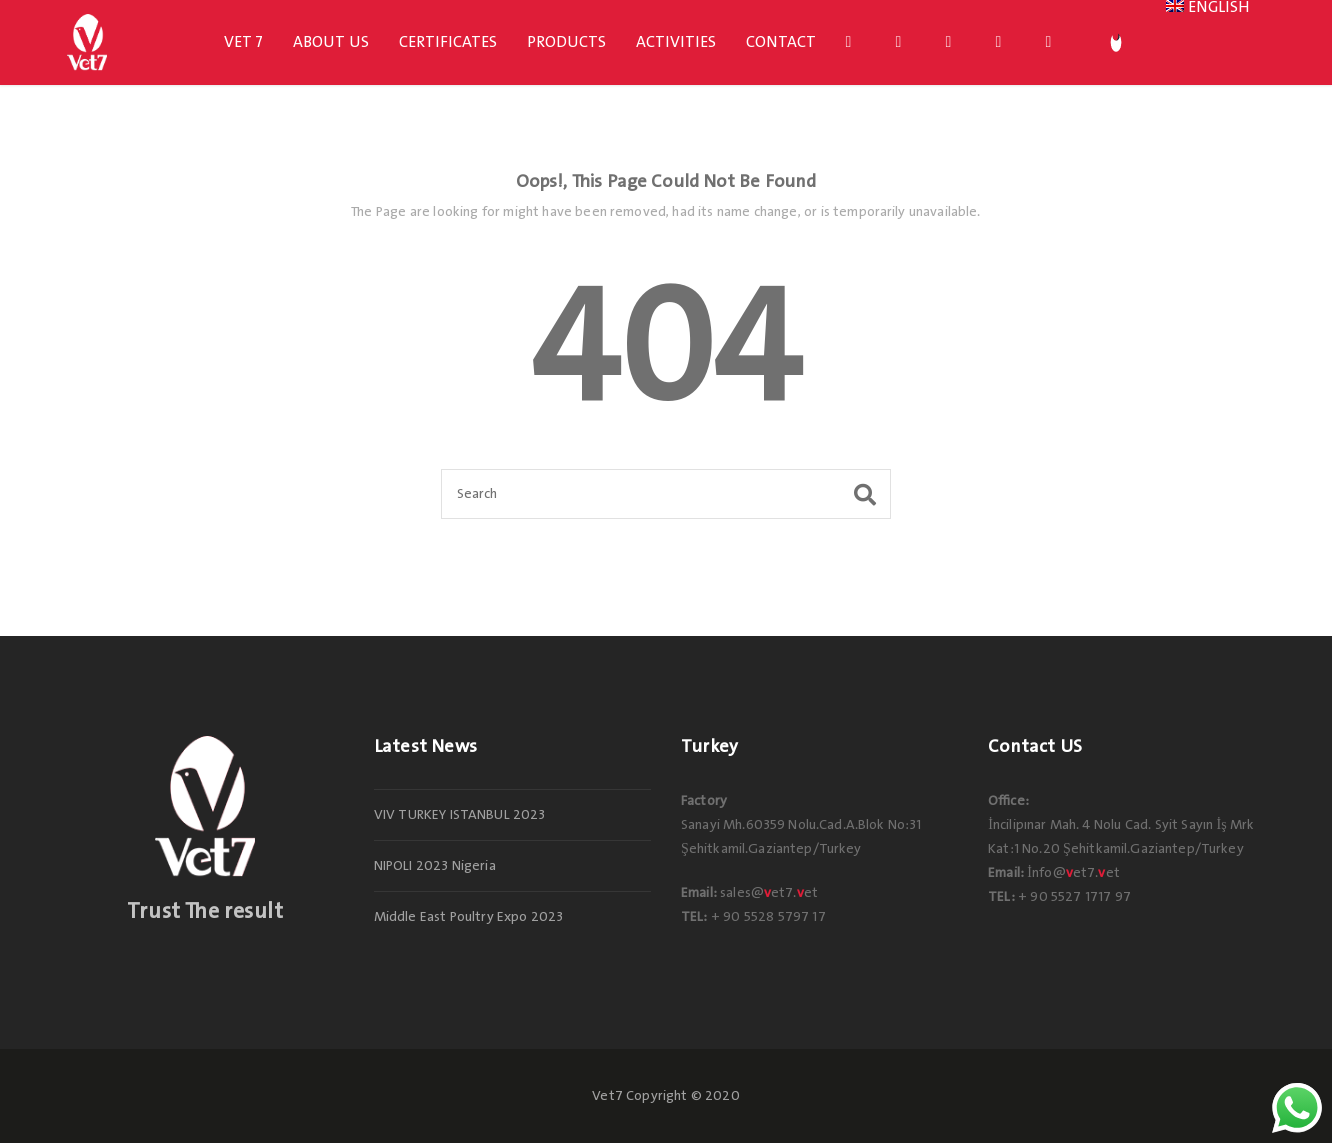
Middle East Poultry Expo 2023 (469, 917)
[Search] (666, 494)
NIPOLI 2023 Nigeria (435, 866)
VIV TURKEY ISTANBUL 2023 (460, 815)
